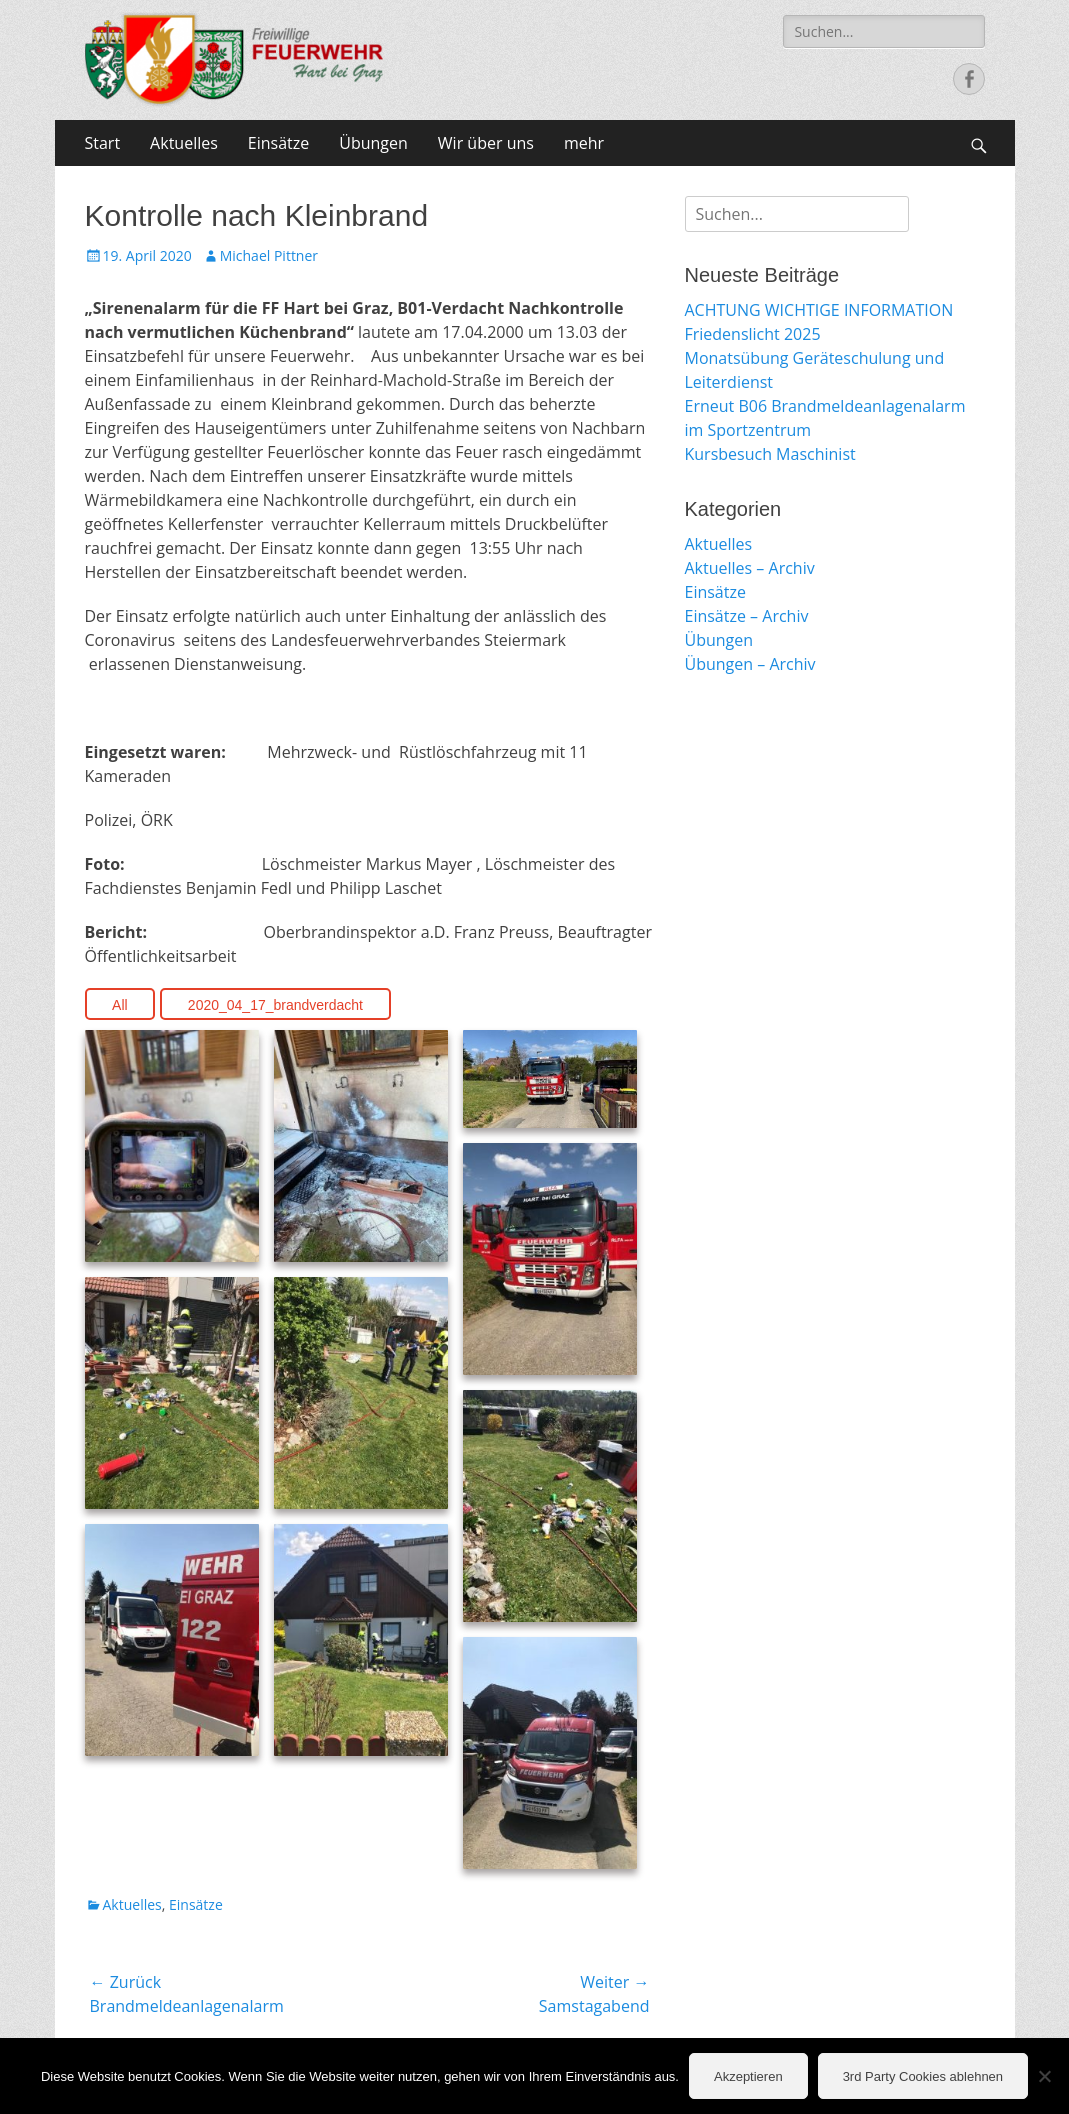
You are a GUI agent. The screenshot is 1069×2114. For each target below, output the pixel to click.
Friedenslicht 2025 (753, 334)
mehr (584, 143)
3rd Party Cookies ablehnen (923, 2076)
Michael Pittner (269, 255)
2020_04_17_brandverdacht (275, 1005)
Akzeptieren (748, 2076)
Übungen (373, 143)
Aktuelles (184, 143)
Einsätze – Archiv (747, 616)
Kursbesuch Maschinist (770, 454)
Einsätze (278, 143)
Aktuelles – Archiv (750, 568)
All (120, 1005)
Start (103, 143)
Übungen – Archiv (750, 664)
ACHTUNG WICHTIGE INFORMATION (819, 310)
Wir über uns (486, 143)
